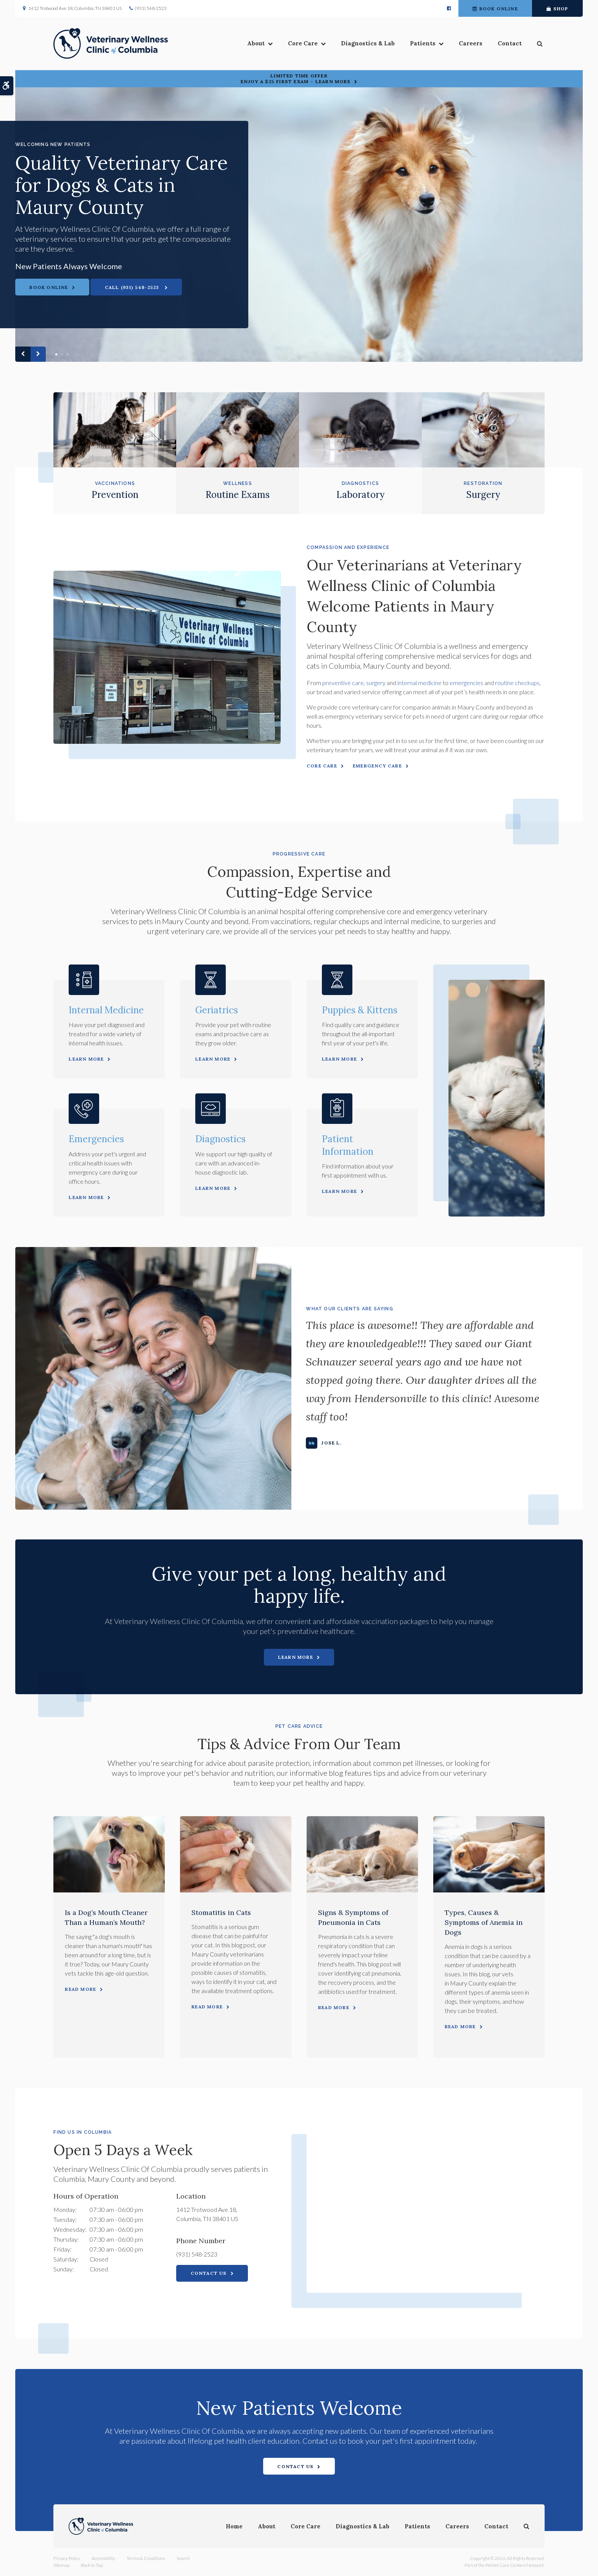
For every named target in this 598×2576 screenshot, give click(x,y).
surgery (376, 682)
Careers (470, 43)
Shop (558, 8)
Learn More (86, 1059)
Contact (510, 43)
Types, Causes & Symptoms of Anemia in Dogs (483, 1922)
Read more (80, 1989)
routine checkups (517, 682)
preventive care (343, 682)
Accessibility (103, 2558)
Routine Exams (238, 495)
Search (183, 2558)
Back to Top (92, 2565)
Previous (23, 354)
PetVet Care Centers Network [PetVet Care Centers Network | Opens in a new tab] (514, 2565)
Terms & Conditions (146, 2558)
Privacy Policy (66, 2558)
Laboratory (360, 495)
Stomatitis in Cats (221, 1912)
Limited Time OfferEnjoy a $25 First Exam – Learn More (295, 78)
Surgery (483, 495)
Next (38, 354)
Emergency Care (377, 766)
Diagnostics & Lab (368, 43)
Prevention (115, 495)
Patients (423, 43)
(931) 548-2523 (151, 8)
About (256, 43)
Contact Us (209, 2273)
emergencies (466, 682)
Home (234, 2526)
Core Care (303, 43)
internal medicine (419, 682)
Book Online (495, 8)
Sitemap (61, 2565)
